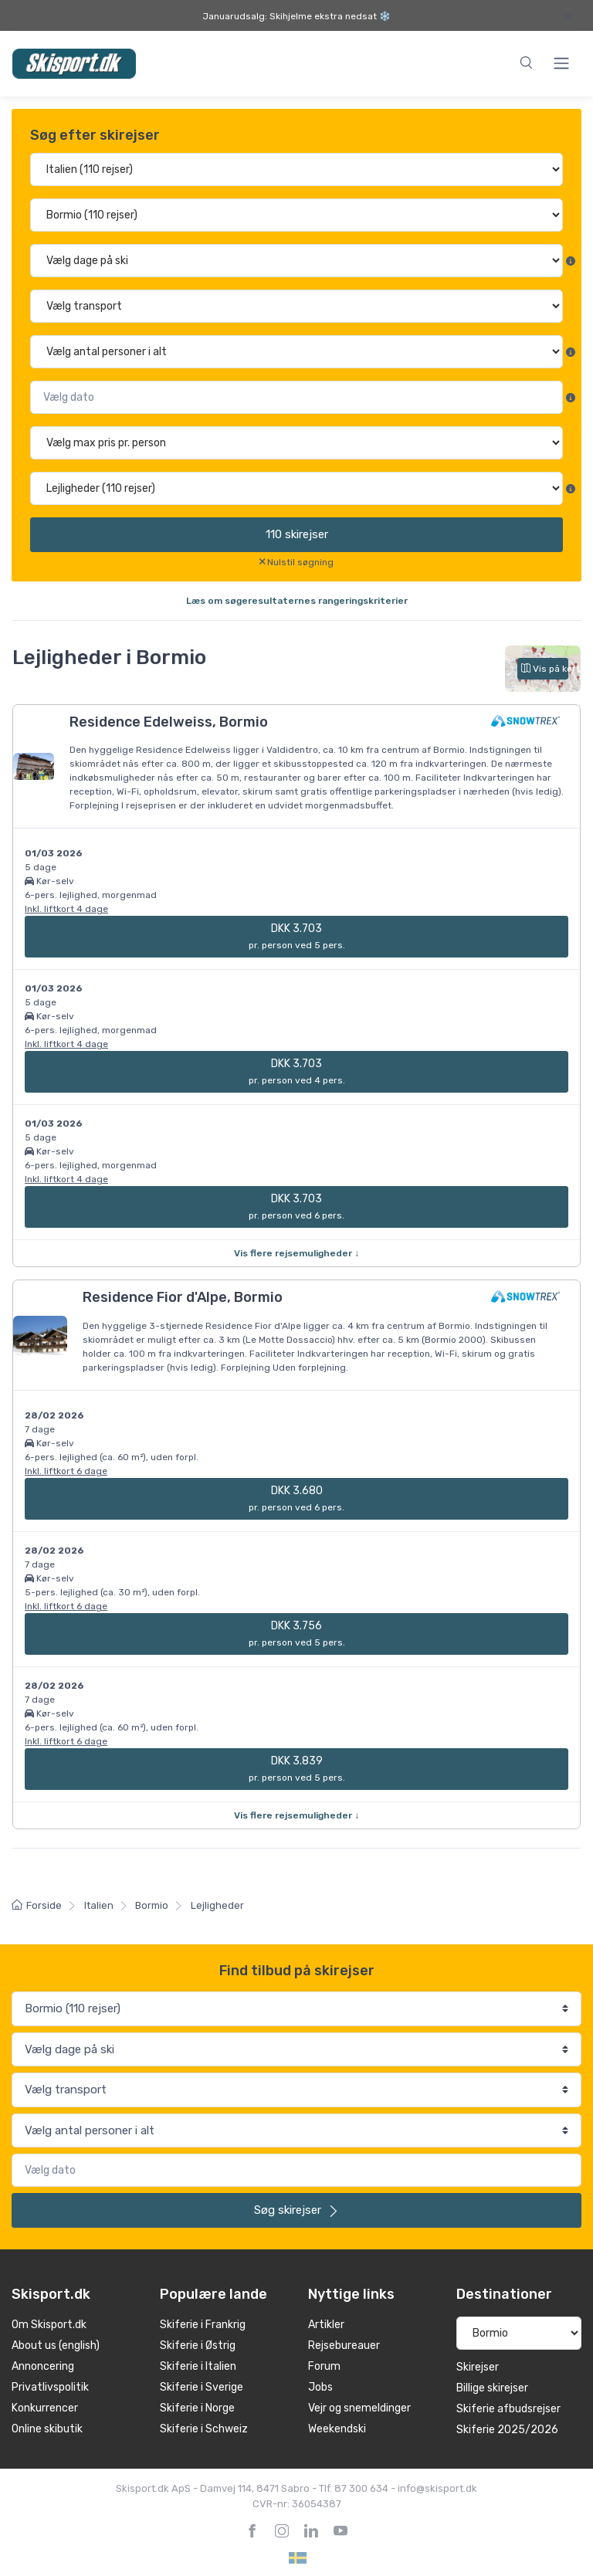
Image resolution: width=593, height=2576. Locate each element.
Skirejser (477, 2367)
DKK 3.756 (297, 1633)
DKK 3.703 (297, 936)
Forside (37, 1905)
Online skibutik (47, 2428)
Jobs (320, 2387)
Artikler (326, 2324)
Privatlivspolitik (50, 2387)
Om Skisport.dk (49, 2324)
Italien (99, 1905)
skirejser (297, 534)
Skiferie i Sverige (201, 2387)
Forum (324, 2366)
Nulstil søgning (300, 562)
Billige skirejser (492, 2388)
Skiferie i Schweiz (204, 2428)
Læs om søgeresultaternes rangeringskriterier (297, 600)
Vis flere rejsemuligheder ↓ (296, 1253)
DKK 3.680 (296, 1498)
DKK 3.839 (297, 1768)
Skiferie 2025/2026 (507, 2429)
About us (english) (56, 2345)
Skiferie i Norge (197, 2408)
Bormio (151, 1905)
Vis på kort (544, 668)
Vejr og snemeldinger (359, 2408)
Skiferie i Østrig (198, 2345)
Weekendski (337, 2428)
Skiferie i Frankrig (203, 2324)
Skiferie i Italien (198, 2366)
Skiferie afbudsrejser (508, 2408)
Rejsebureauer (344, 2345)
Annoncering (43, 2366)
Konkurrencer (45, 2408)
